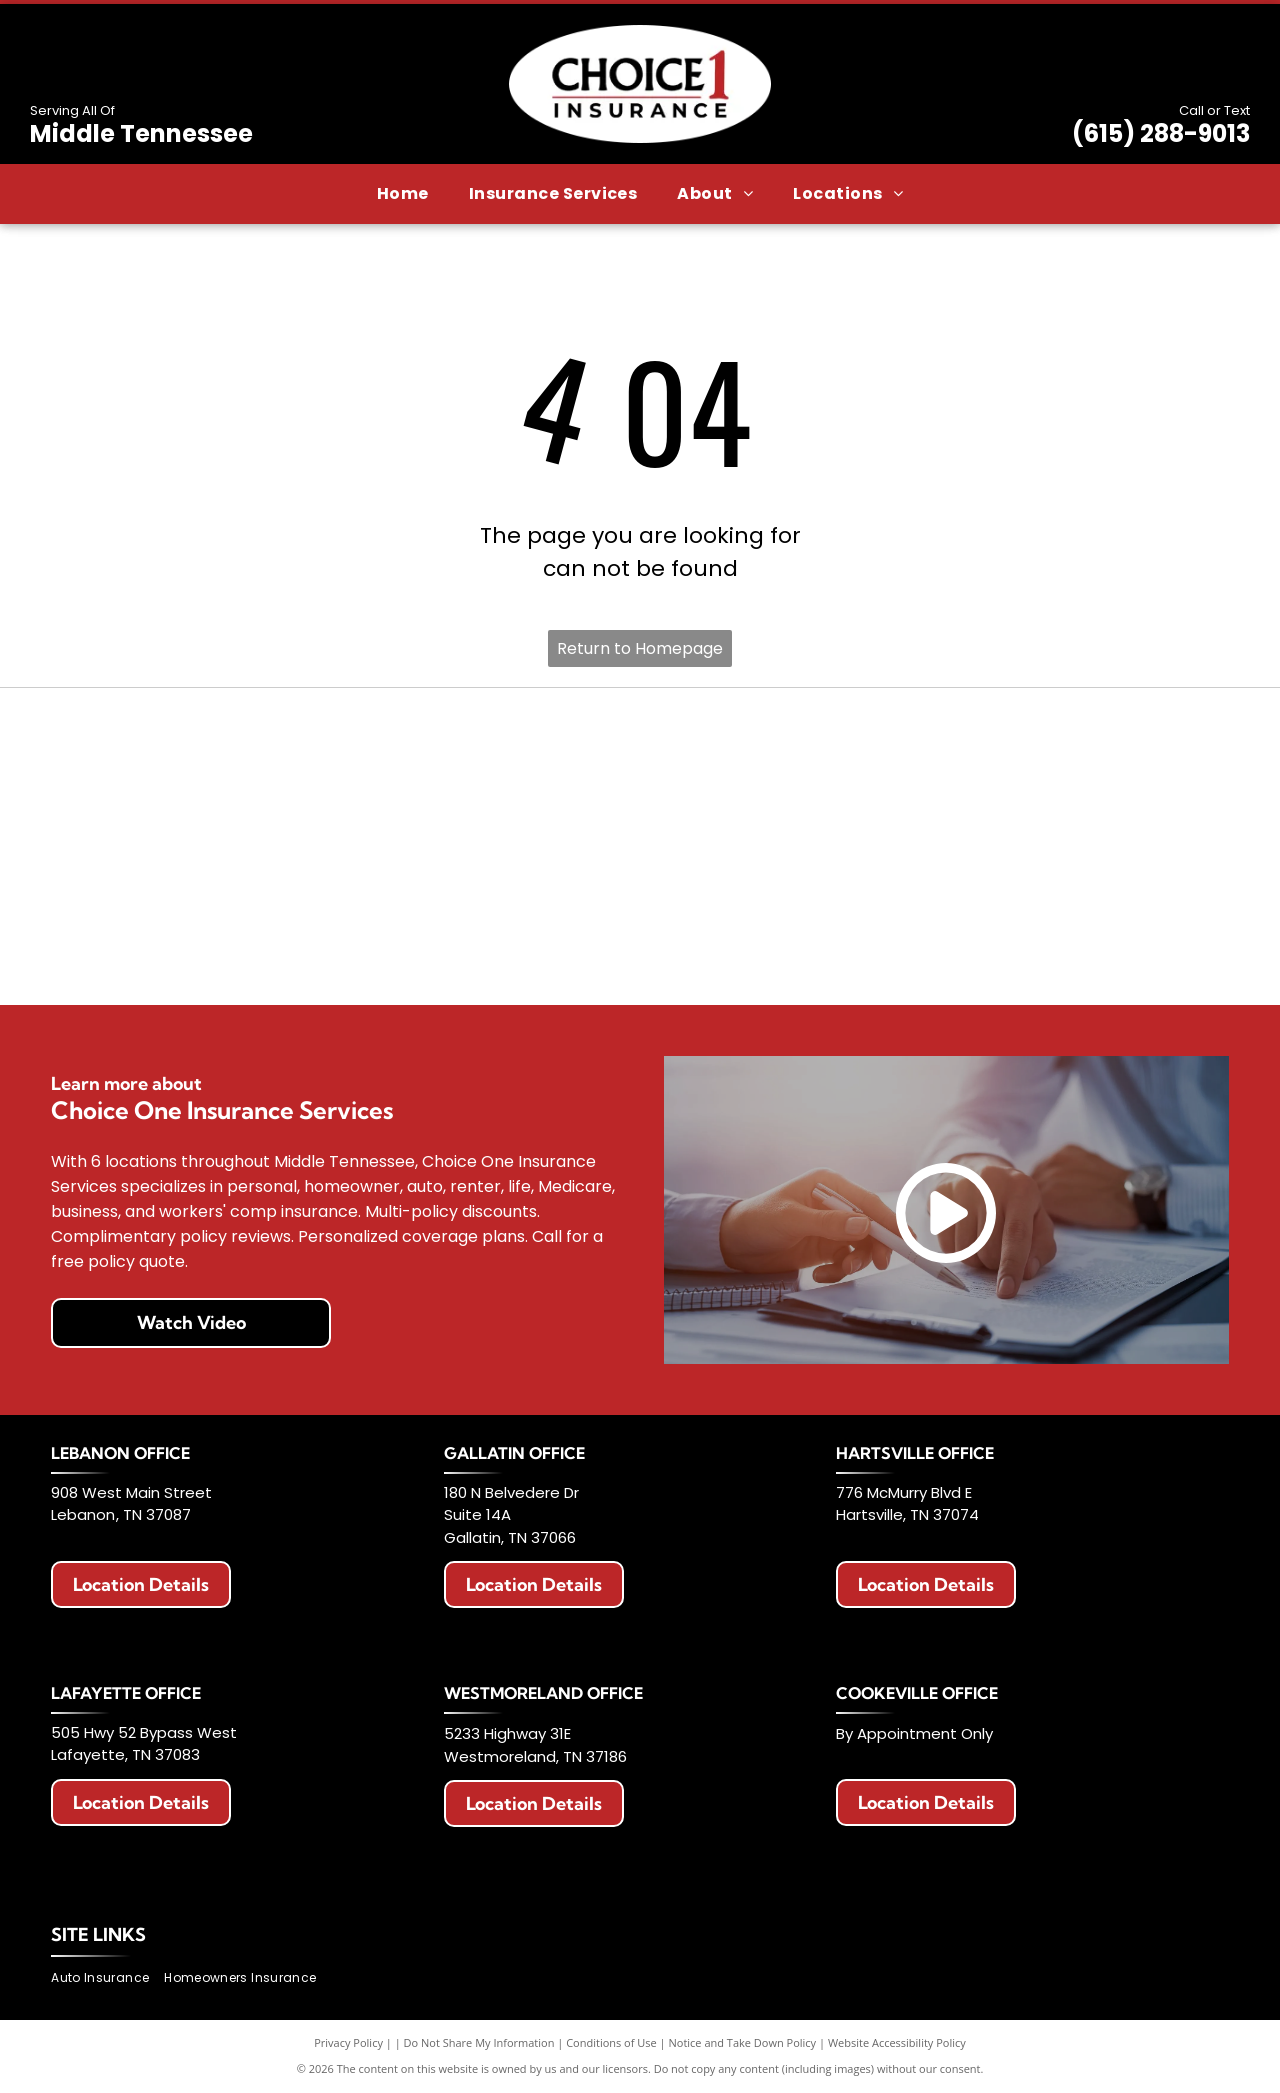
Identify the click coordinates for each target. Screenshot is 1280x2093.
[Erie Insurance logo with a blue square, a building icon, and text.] (169, 749)
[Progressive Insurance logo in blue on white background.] (876, 846)
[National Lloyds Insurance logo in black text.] (640, 846)
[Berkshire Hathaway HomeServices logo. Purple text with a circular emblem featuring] (1111, 749)
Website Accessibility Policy (897, 2042)
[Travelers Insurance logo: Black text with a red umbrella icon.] (405, 943)
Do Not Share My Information (479, 2042)
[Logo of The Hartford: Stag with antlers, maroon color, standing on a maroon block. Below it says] (169, 943)
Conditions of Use (611, 2042)
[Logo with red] (169, 846)
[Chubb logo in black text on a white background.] (876, 943)
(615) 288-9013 (1161, 133)
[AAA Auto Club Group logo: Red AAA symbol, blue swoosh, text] (640, 749)
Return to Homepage (640, 648)
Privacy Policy (348, 2042)
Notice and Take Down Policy (743, 2042)
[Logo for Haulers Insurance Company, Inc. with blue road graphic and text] (405, 846)
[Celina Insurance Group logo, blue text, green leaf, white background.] (640, 943)
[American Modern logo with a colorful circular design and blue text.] (876, 749)
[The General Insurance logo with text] (1111, 846)
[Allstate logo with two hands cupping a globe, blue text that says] (405, 749)
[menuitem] (403, 194)
